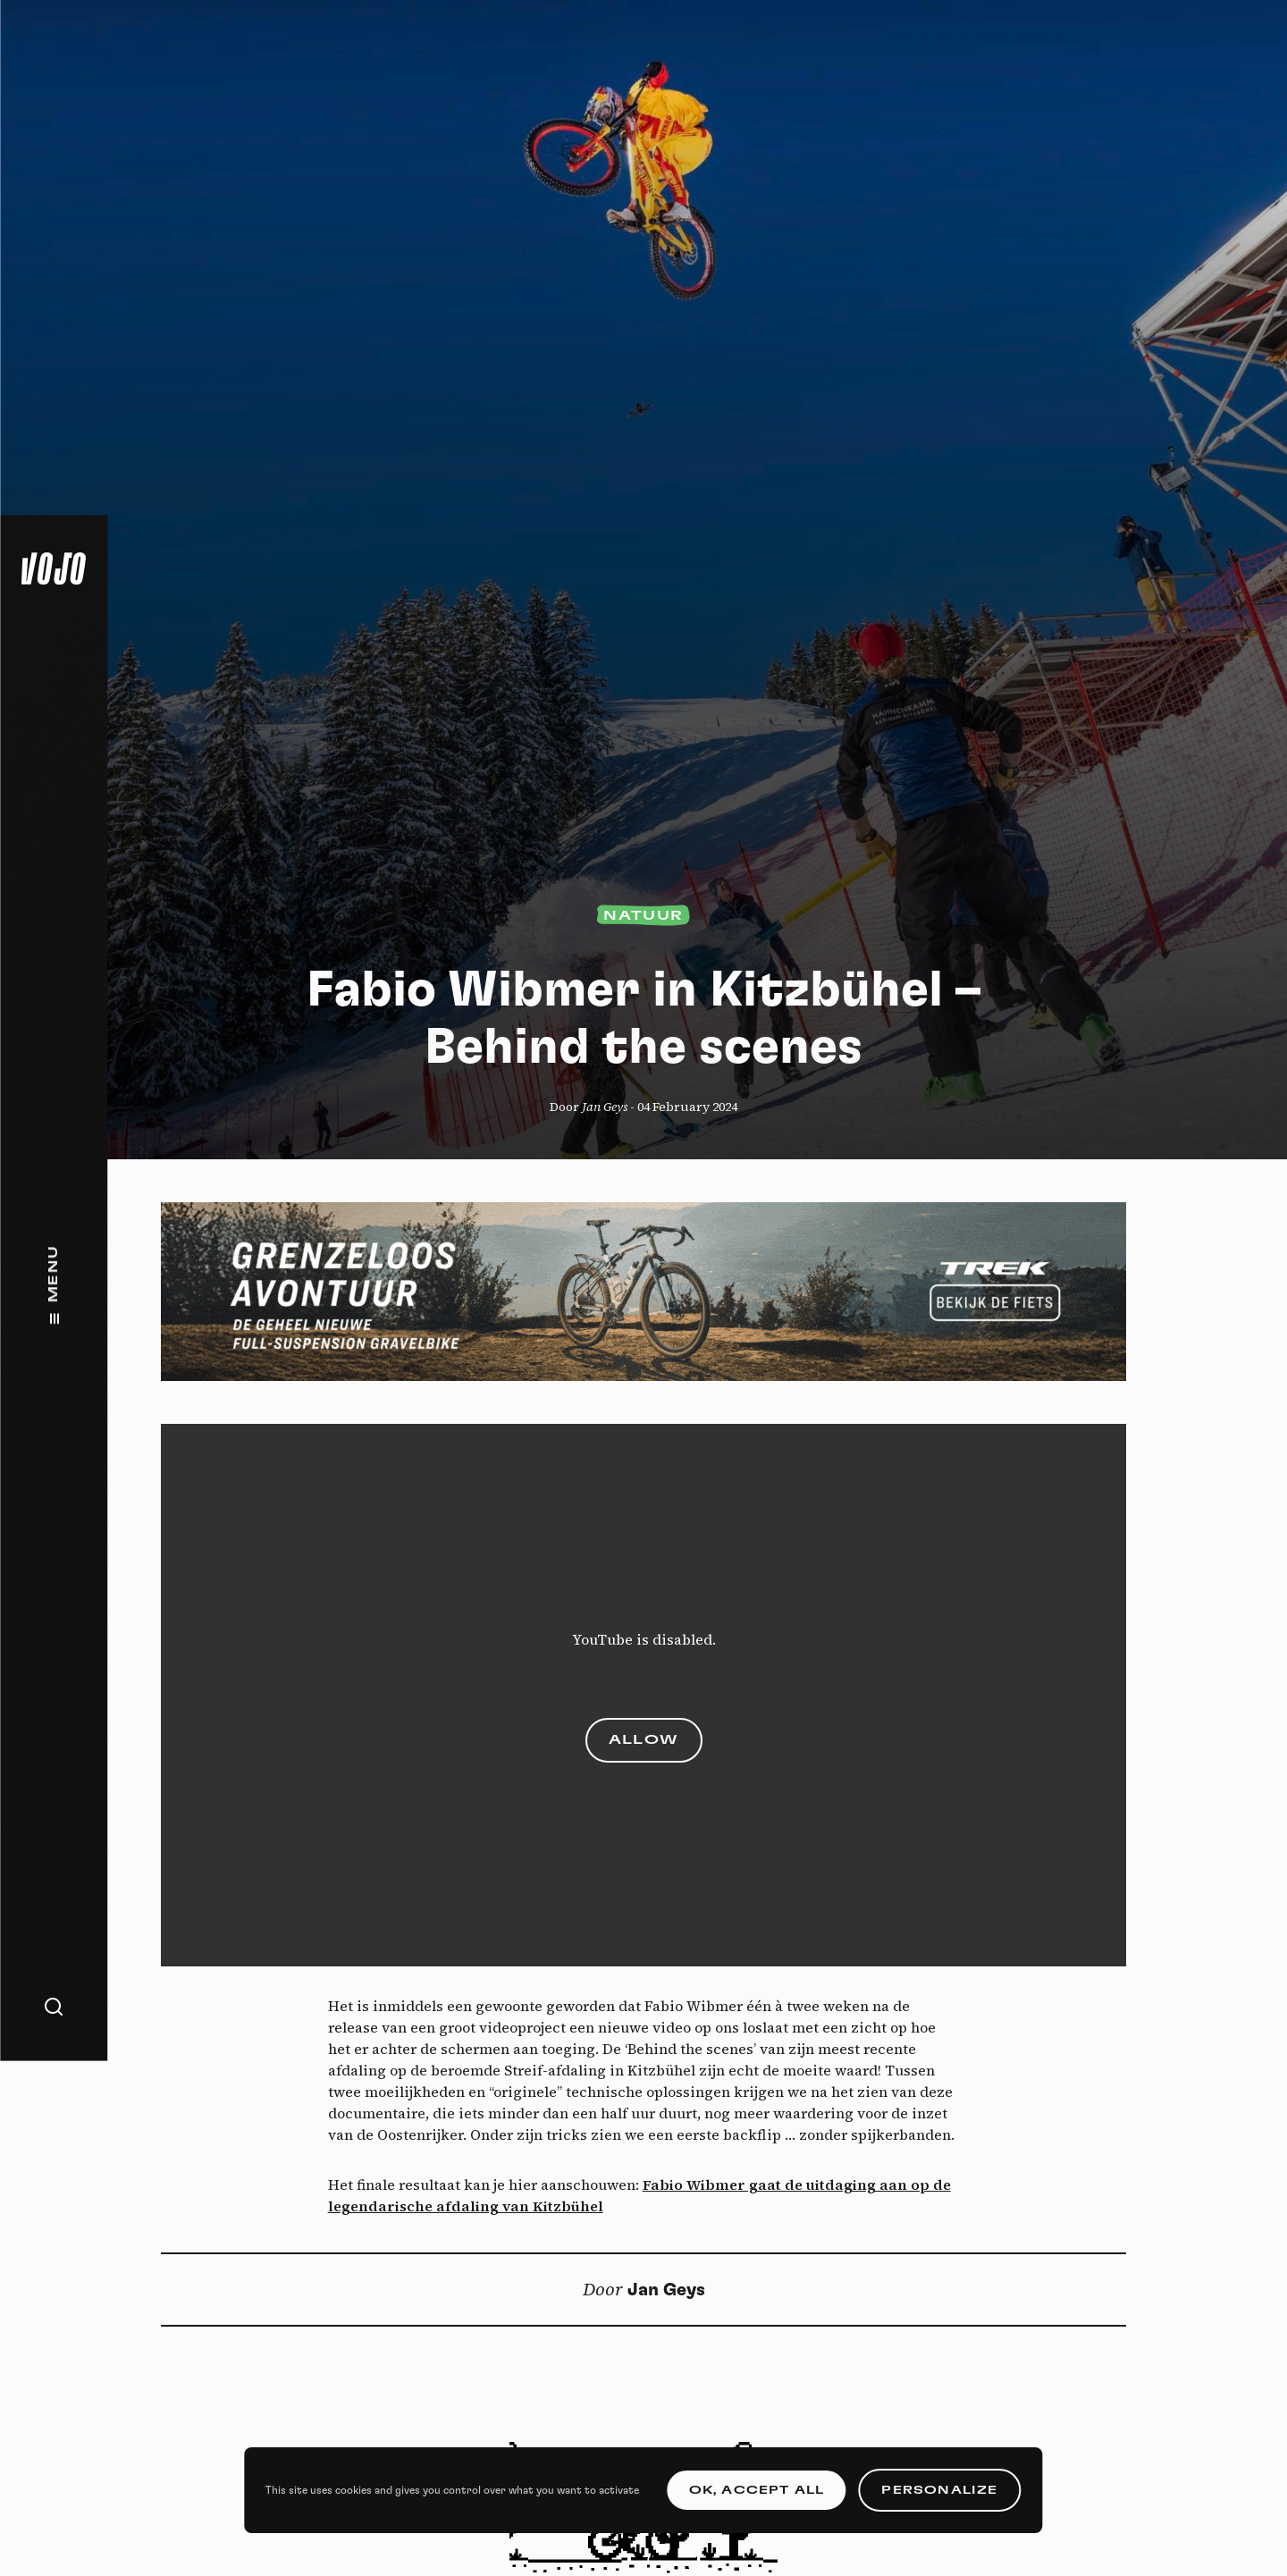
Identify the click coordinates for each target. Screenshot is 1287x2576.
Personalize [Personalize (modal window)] (939, 2490)
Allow (644, 1740)
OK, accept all (757, 2490)
